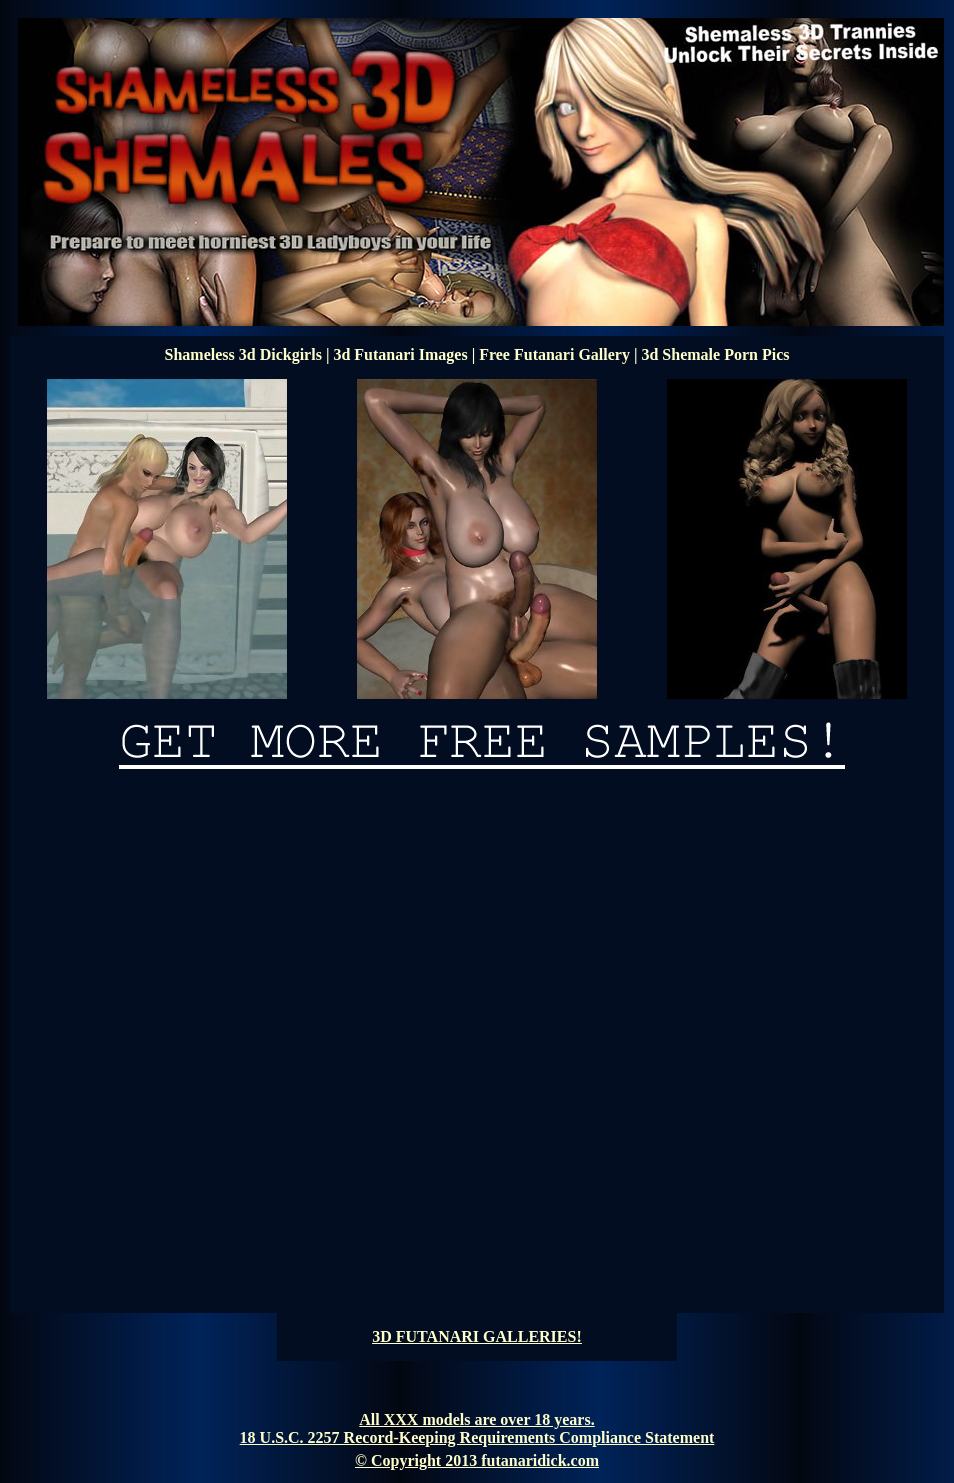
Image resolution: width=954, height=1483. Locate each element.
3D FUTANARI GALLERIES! (477, 1336)
